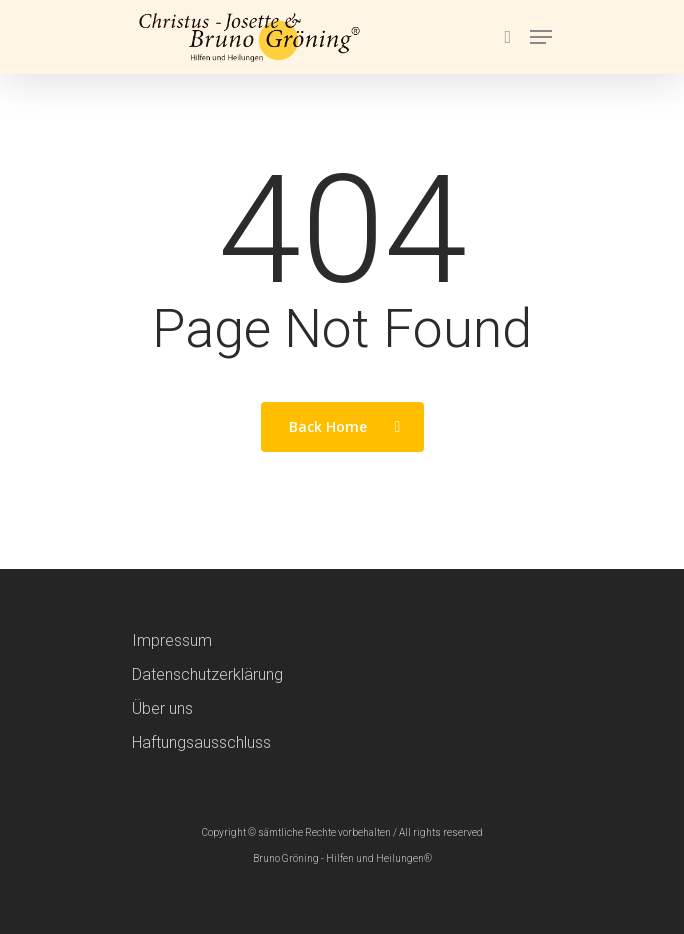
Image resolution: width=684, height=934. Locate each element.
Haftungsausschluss (201, 742)
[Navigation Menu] (541, 37)
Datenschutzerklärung (207, 674)
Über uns (162, 708)
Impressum (172, 640)
